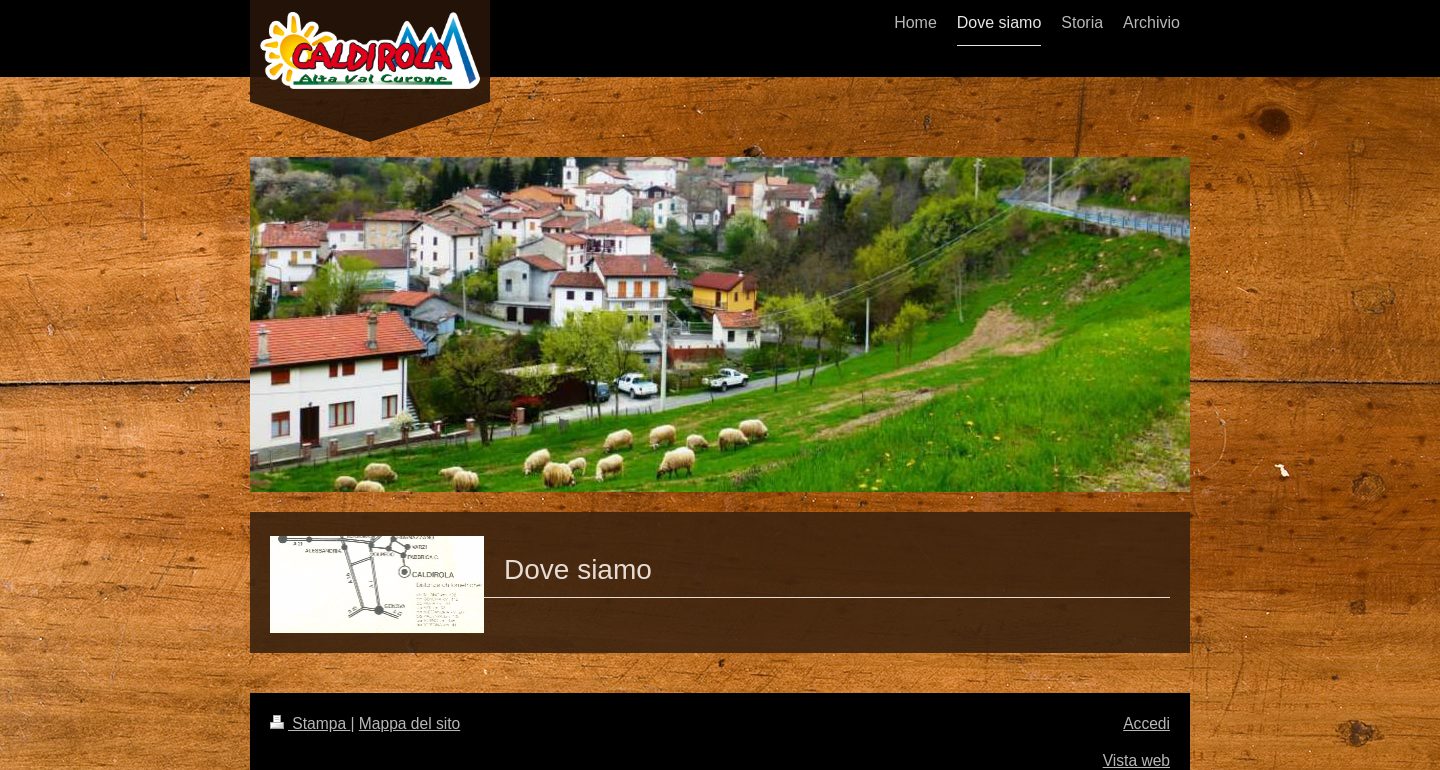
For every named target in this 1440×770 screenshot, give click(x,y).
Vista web (1136, 760)
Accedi (1146, 723)
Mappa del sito (409, 723)
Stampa (310, 723)
